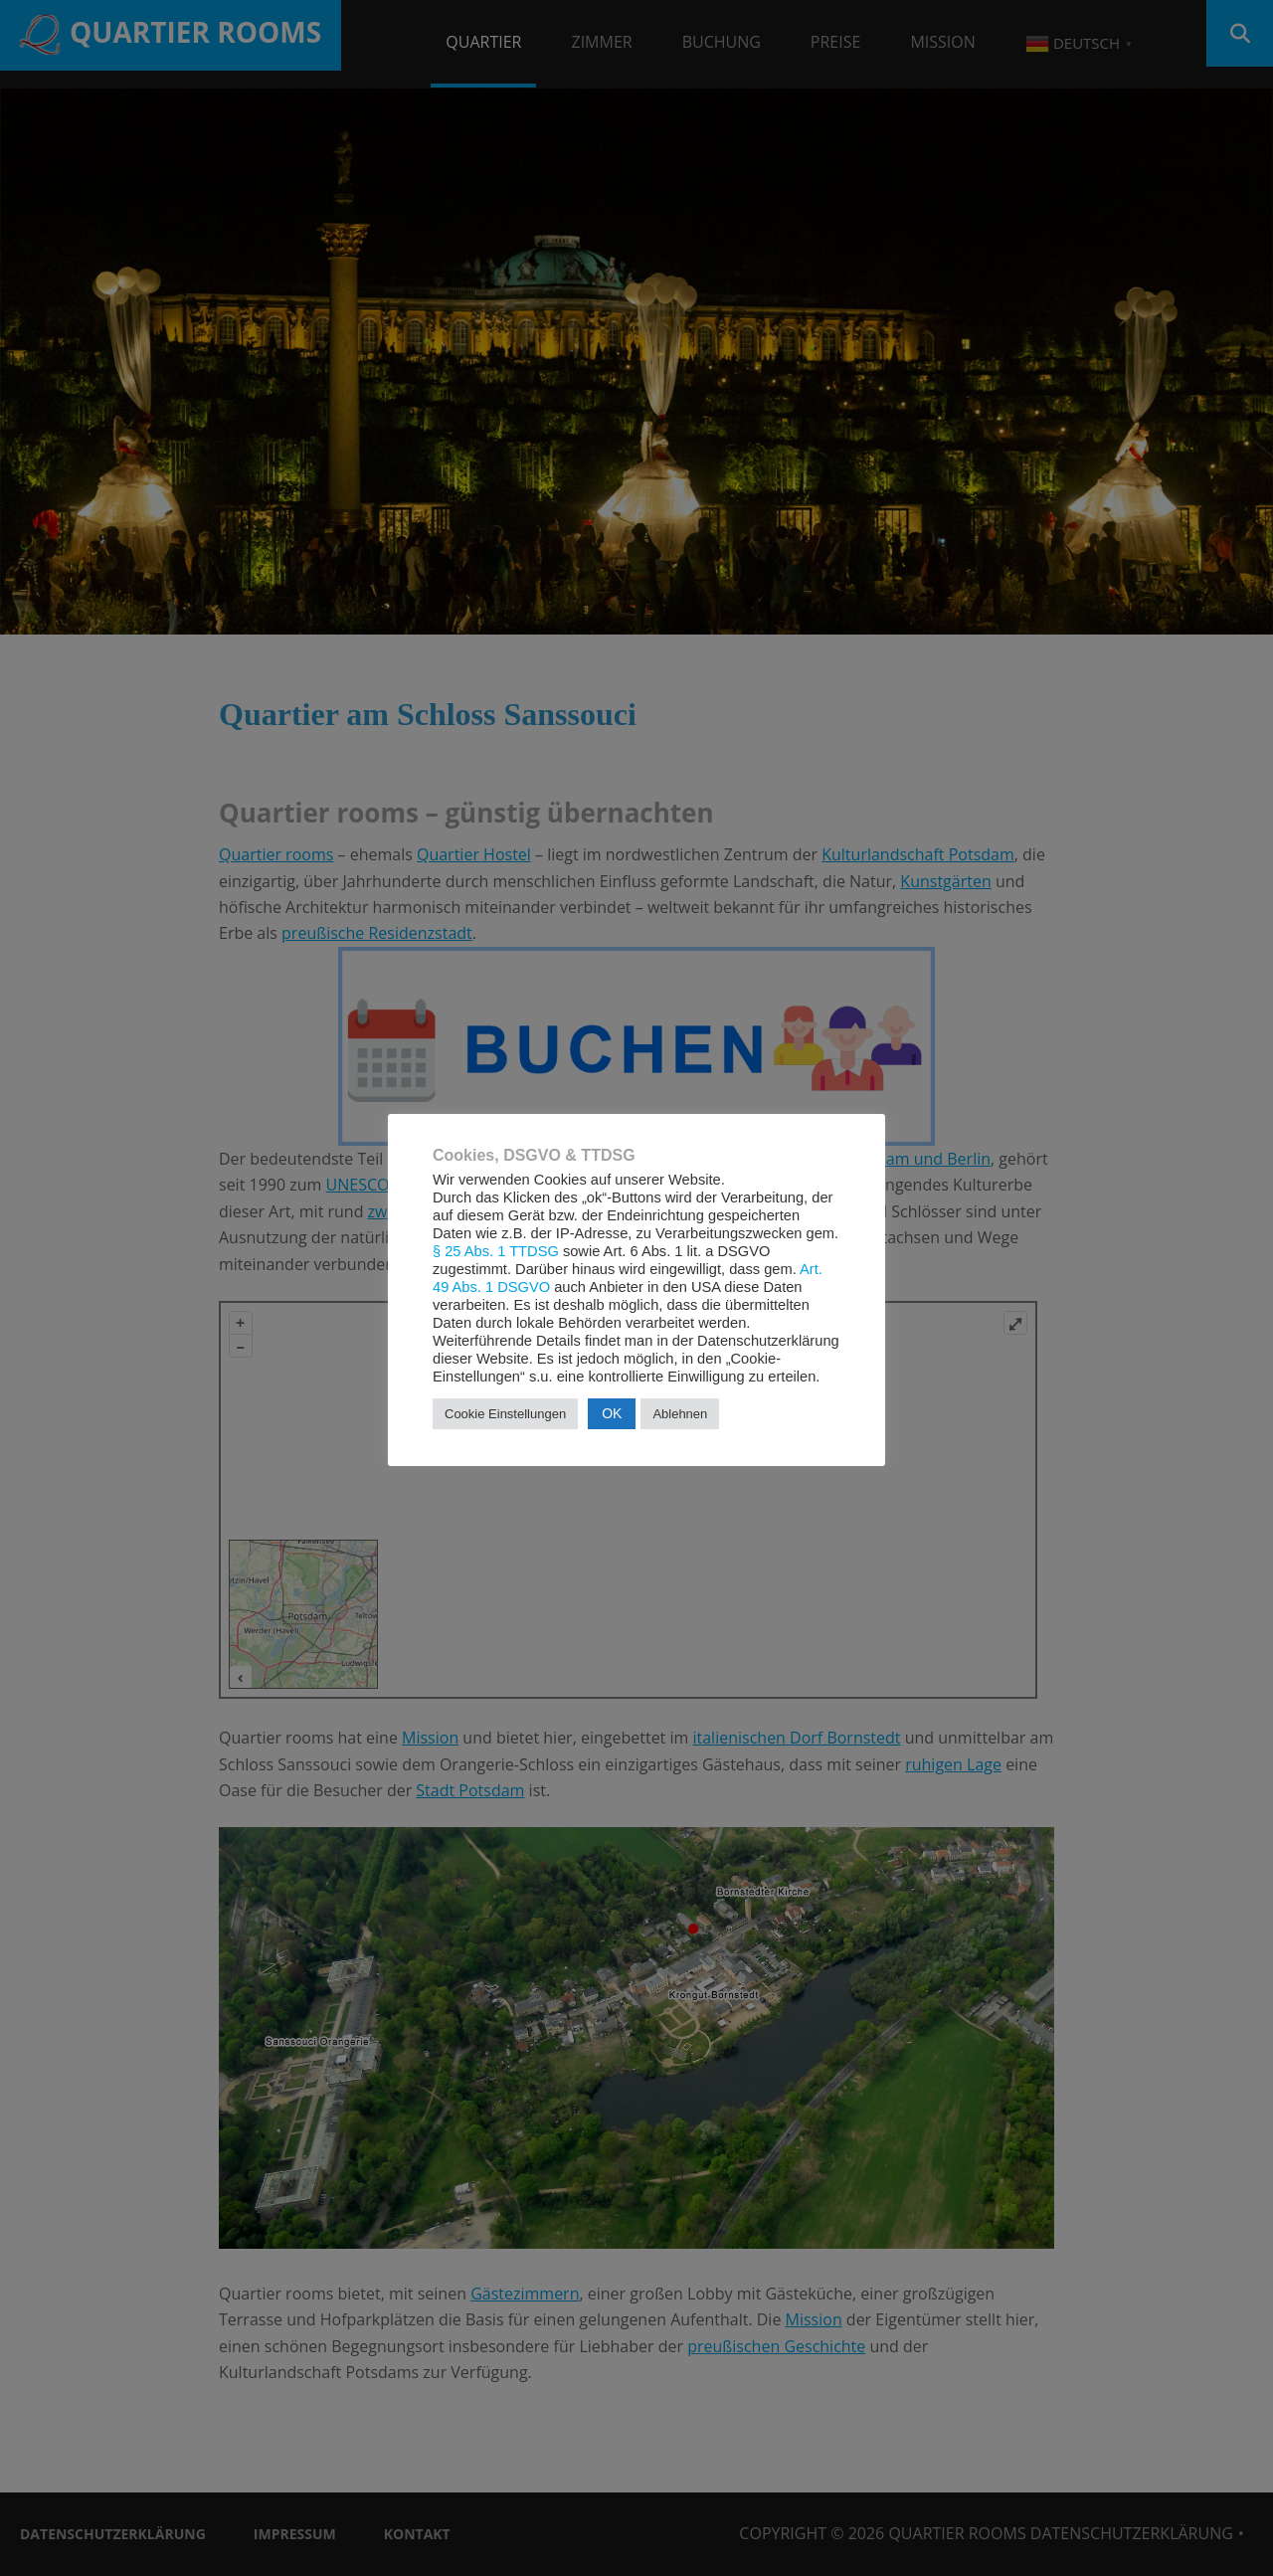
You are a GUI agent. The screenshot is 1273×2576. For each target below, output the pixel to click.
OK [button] (612, 1413)
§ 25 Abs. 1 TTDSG (496, 1251)
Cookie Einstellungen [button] (505, 1413)
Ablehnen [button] (679, 1413)
